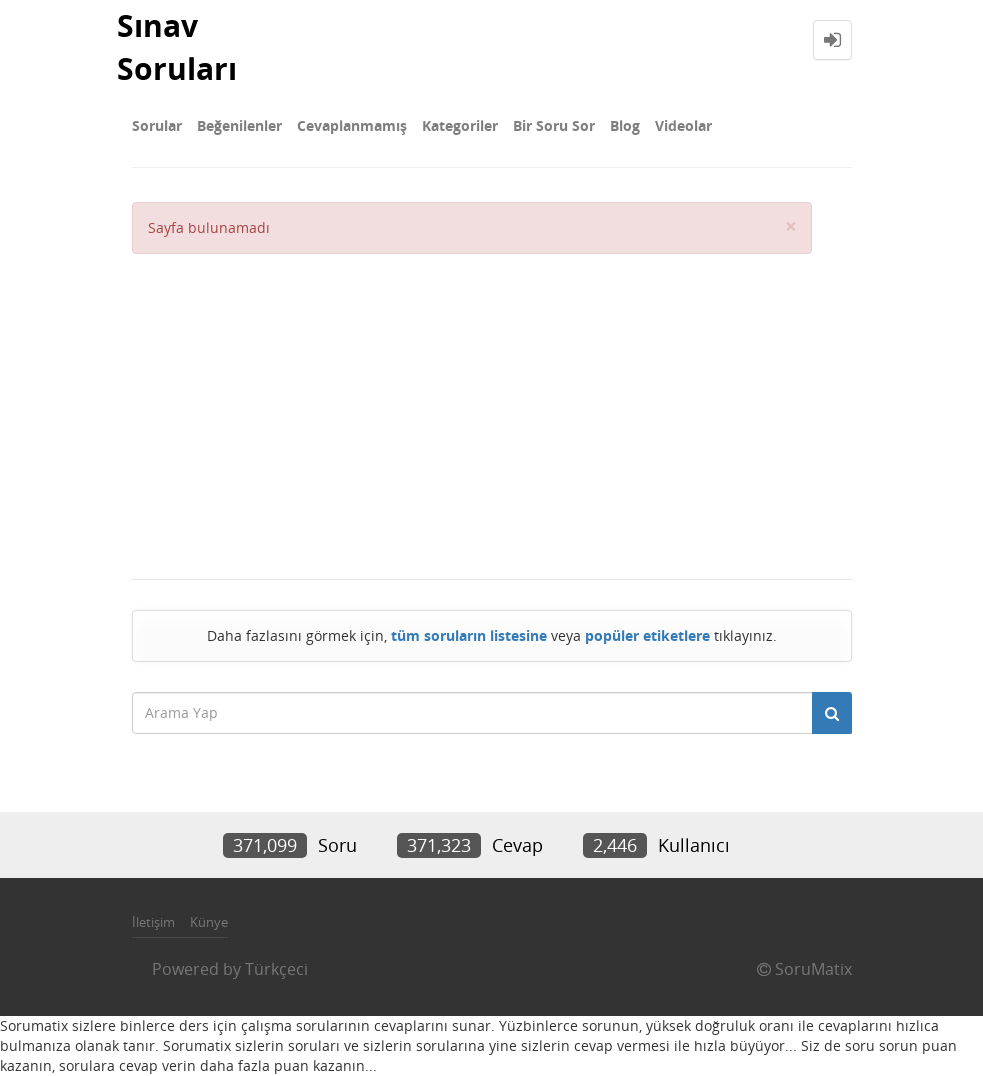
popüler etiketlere (647, 635)
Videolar (683, 125)
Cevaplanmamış (352, 125)
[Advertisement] (472, 404)
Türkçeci (276, 969)
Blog (625, 125)
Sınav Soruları (177, 47)
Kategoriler (460, 125)
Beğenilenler (239, 125)
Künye (209, 922)
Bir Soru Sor (554, 125)
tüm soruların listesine (469, 635)
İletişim (153, 922)
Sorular (157, 125)
